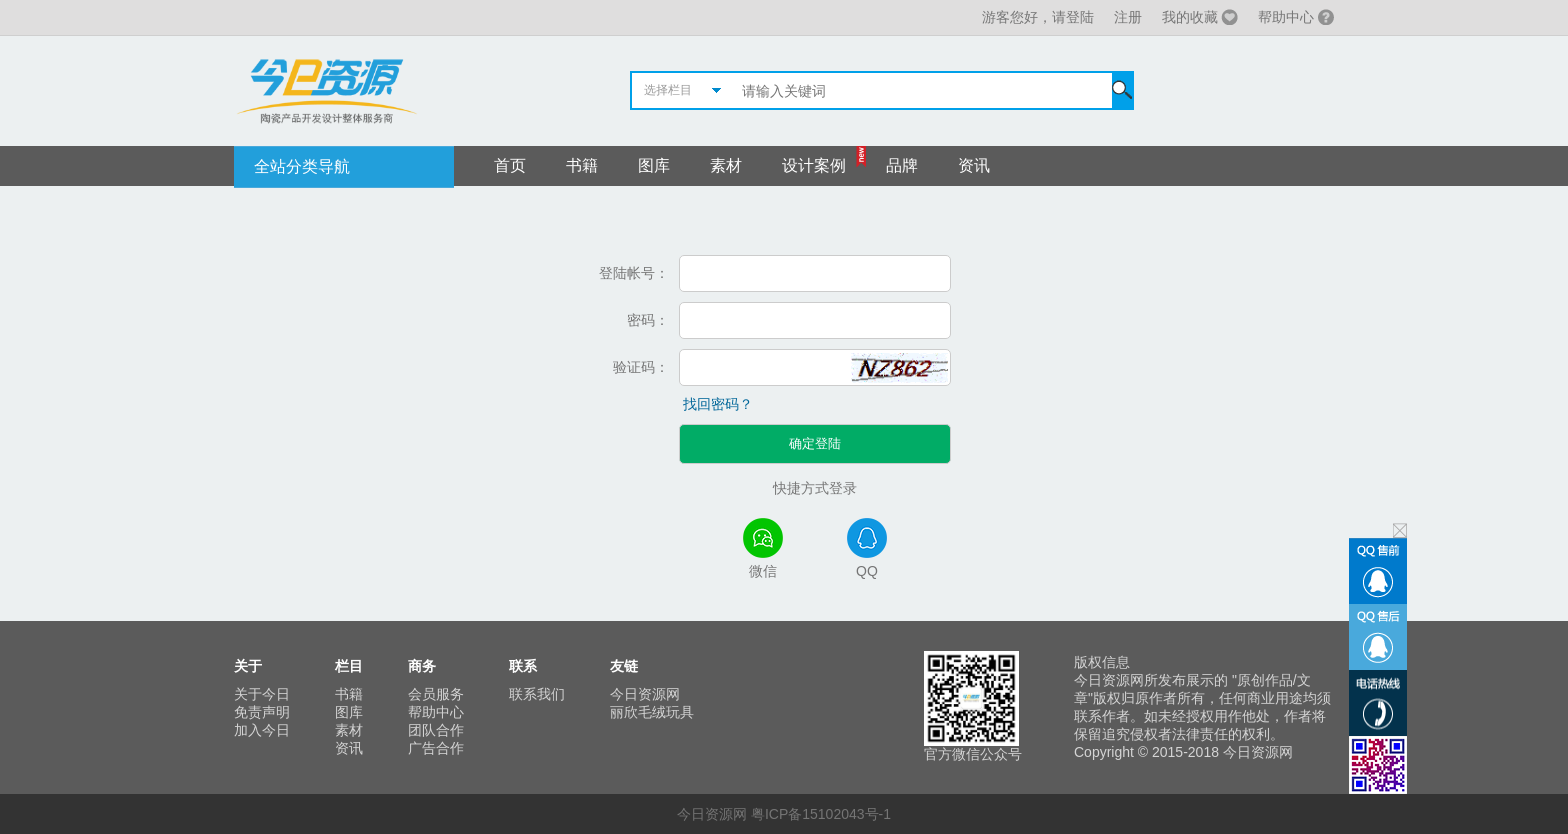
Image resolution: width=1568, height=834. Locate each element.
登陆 (1080, 17)
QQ (867, 548)
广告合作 (436, 748)
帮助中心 (1286, 17)
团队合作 (436, 730)
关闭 (1400, 530)
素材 (726, 165)
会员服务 (436, 694)
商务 (422, 666)
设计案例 (814, 165)
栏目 (349, 666)
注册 (1128, 17)
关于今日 (262, 694)
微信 (763, 548)
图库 (654, 165)
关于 (248, 666)
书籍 (582, 165)
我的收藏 (1190, 17)
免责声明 (262, 712)
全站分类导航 (302, 166)
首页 (510, 165)
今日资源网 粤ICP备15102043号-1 (784, 814)
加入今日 (262, 730)
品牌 (902, 165)
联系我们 (537, 694)
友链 (624, 666)
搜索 (1122, 90)
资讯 (974, 165)
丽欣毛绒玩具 (652, 712)
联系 (523, 666)
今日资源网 (645, 694)
